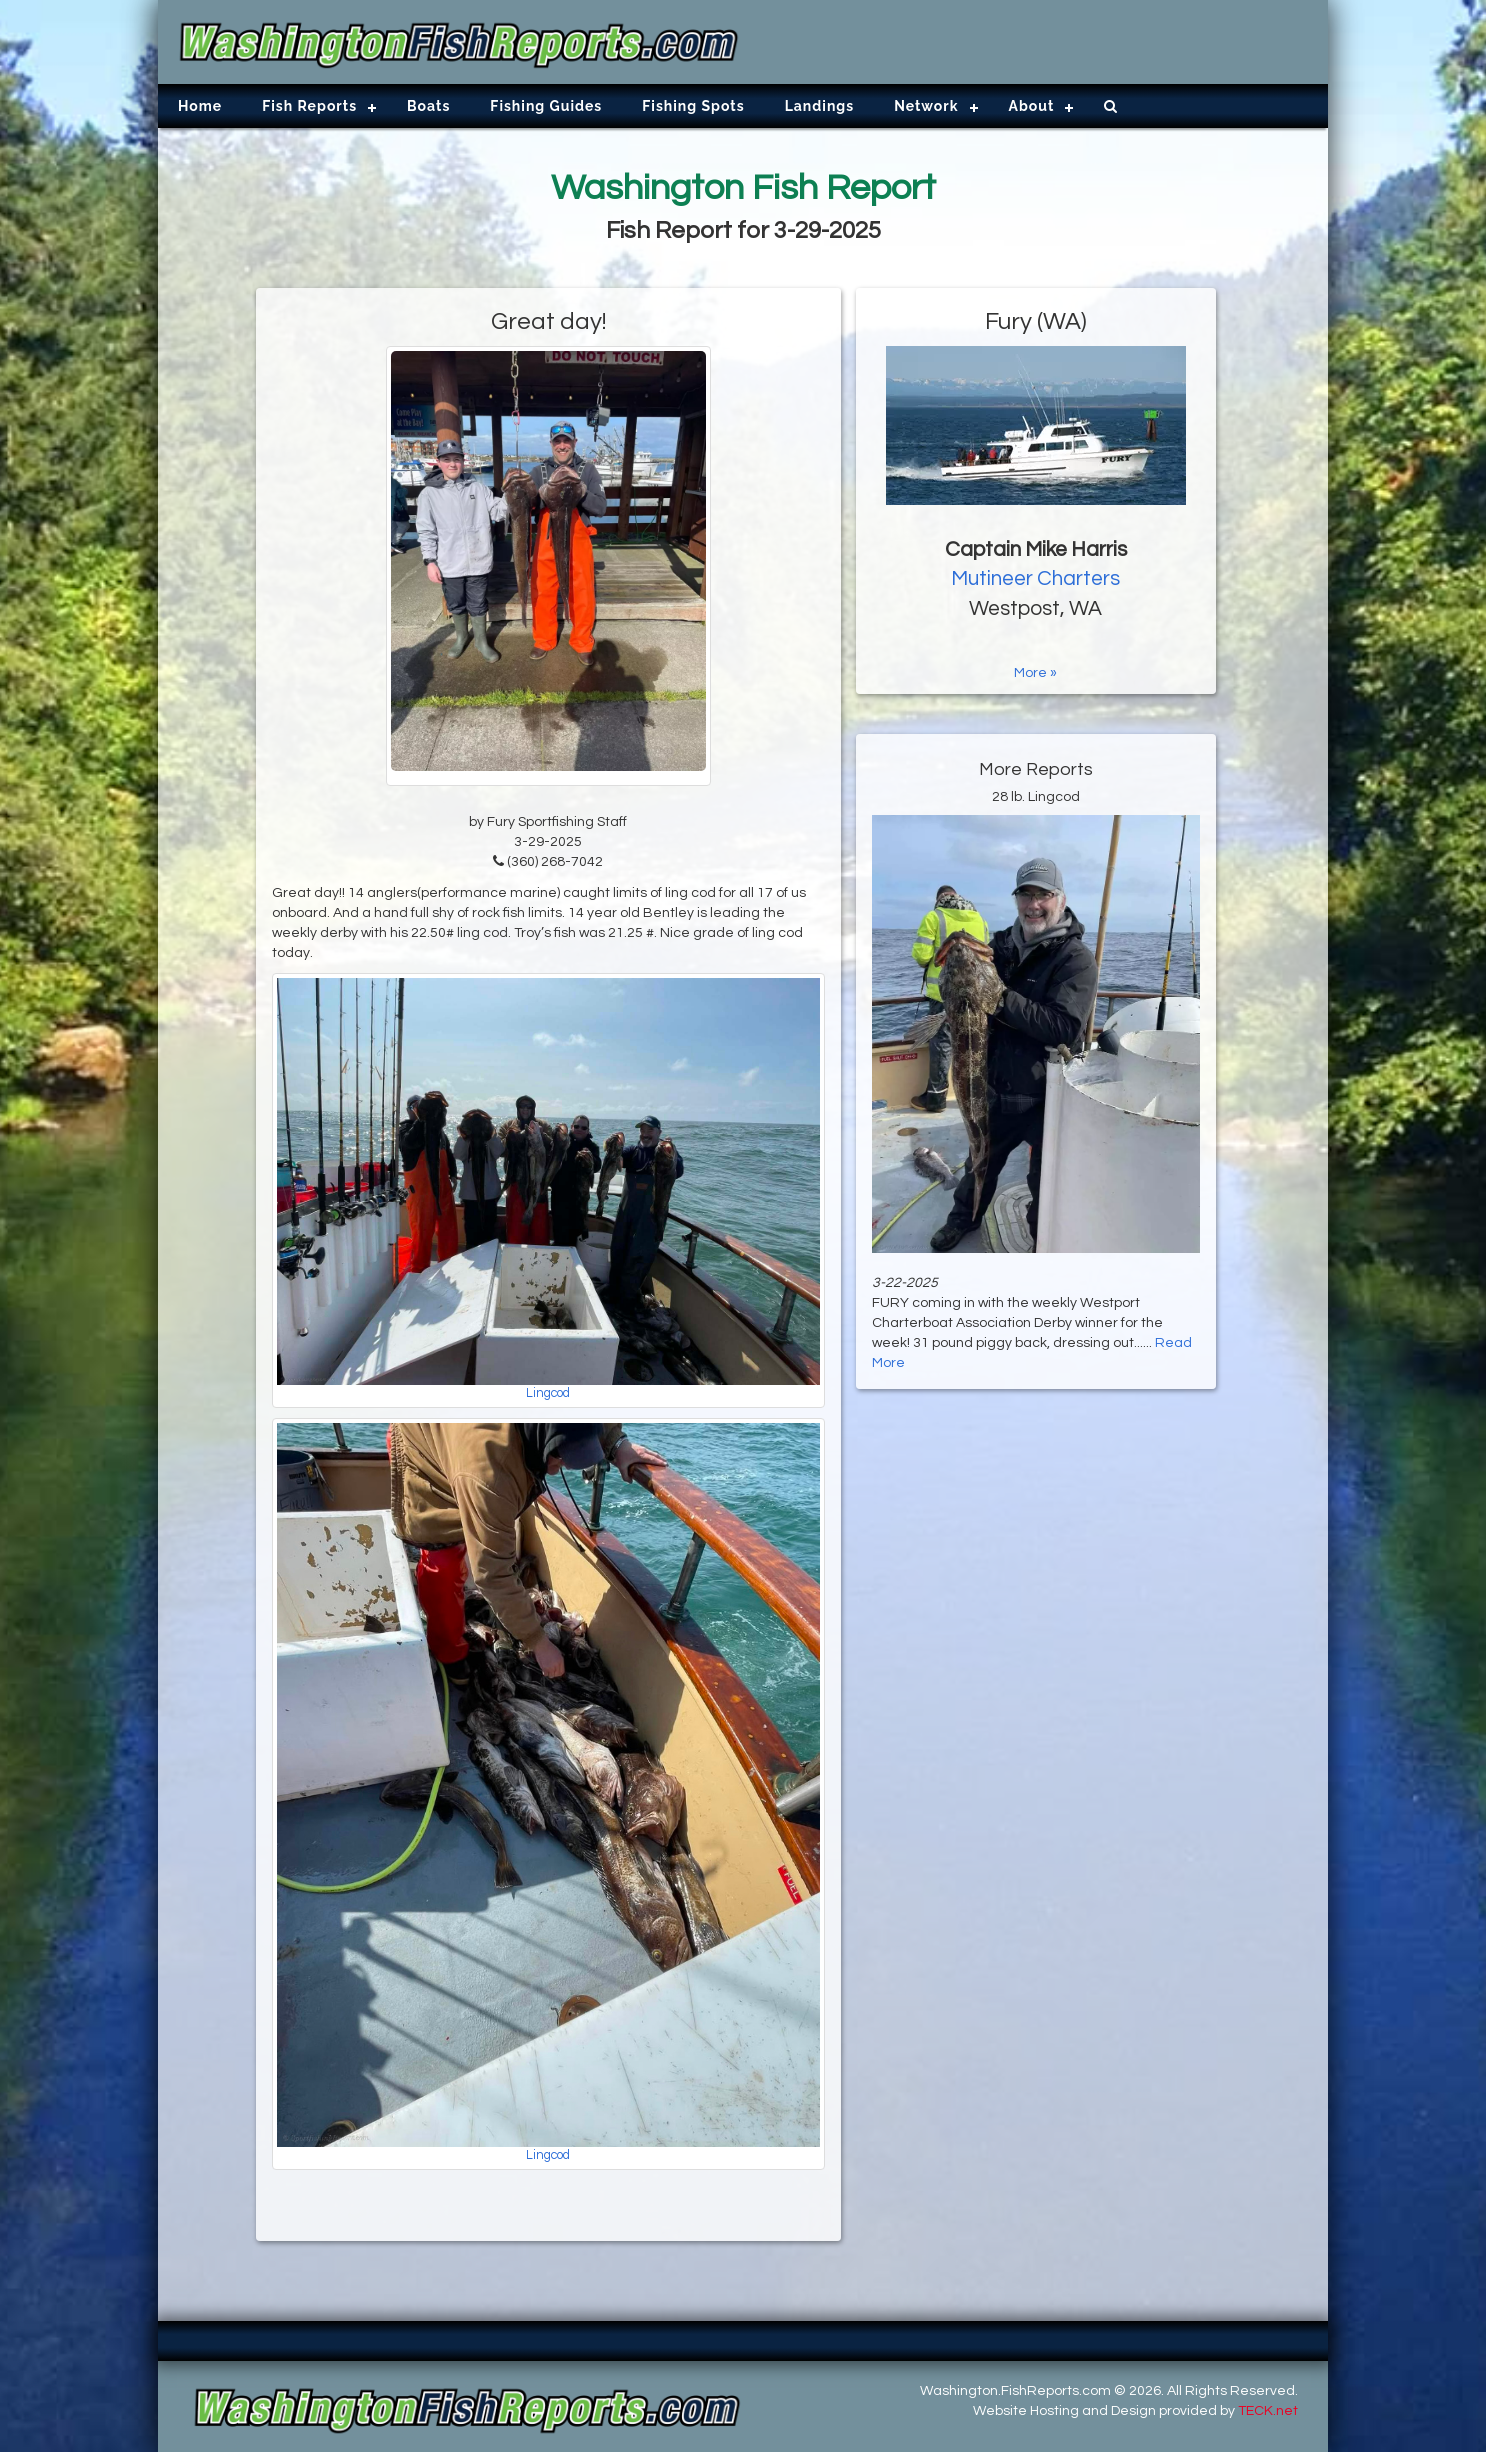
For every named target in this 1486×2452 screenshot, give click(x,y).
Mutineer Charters (1035, 578)
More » (1035, 673)
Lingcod (548, 1393)
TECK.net (1268, 2411)
